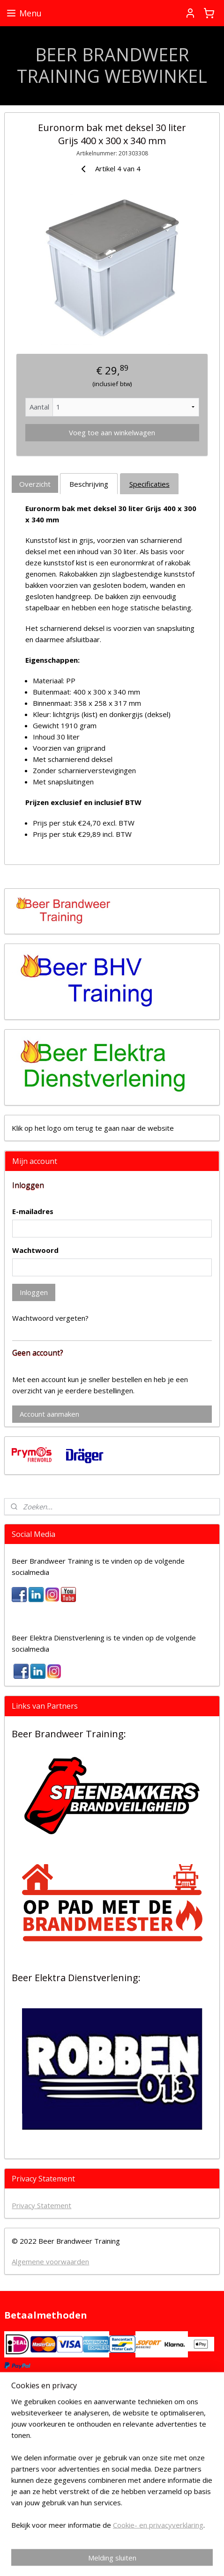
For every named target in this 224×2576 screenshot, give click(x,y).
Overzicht (35, 483)
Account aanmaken (49, 1414)
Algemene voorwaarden (50, 2261)
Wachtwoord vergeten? (50, 1318)
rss (179, 2543)
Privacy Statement (41, 2205)
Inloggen (34, 1292)
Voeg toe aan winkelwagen (112, 432)
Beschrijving (88, 483)
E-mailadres (32, 1211)
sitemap (159, 2543)
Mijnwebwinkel (142, 2558)
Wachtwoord (35, 1250)
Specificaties (149, 483)
